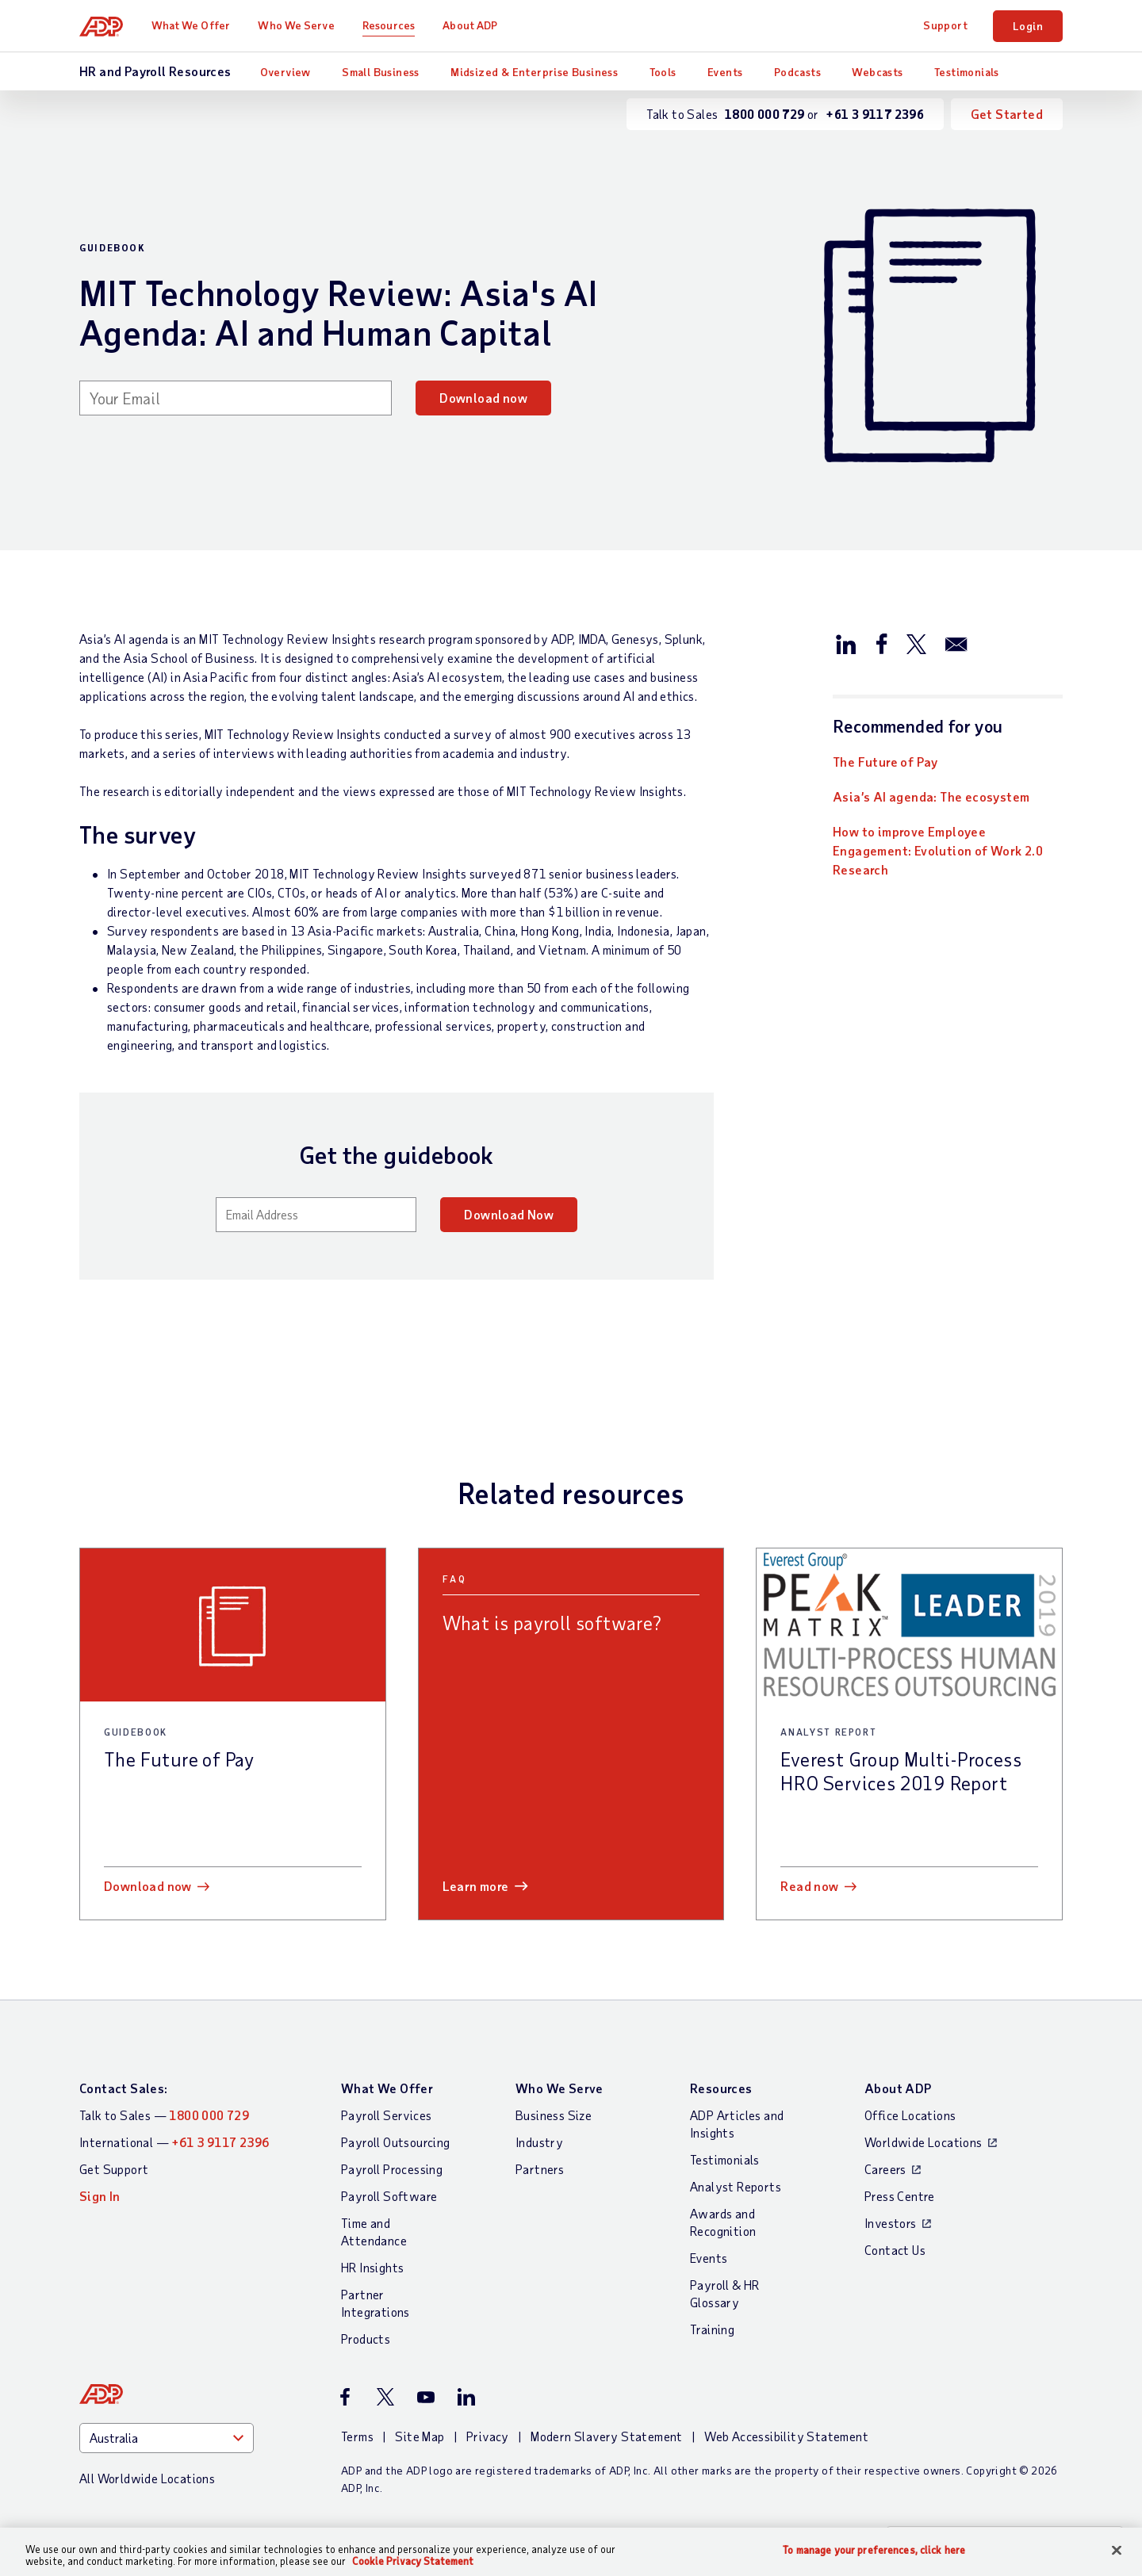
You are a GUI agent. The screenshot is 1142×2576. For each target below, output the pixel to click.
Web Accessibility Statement (786, 2436)
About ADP (470, 25)
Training (712, 2329)
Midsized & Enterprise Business (534, 71)
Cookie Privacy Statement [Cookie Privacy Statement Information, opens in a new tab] (412, 2561)
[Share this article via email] (956, 643)
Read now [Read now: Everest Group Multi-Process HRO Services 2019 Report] (809, 1885)
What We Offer (190, 25)
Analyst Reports (735, 2186)
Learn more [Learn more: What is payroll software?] (476, 1885)
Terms (357, 2436)
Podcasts (797, 71)
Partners (539, 2168)
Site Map (419, 2436)
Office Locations (910, 2114)
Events (724, 71)
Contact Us (894, 2249)
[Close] (1116, 2550)
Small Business (381, 71)
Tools (663, 71)
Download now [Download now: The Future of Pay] (148, 1885)
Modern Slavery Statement (607, 2436)
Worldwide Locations (923, 2141)
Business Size (553, 2114)
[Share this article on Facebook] (881, 643)
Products (365, 2338)
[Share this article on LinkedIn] (846, 643)
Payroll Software (389, 2195)
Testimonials (966, 71)
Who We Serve (296, 25)
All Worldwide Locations (147, 2478)
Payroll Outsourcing (395, 2141)
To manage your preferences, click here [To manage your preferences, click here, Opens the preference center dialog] (874, 2550)
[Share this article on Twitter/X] (915, 643)
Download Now (509, 1214)
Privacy (487, 2436)
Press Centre (899, 2195)
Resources (388, 25)
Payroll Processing (392, 2168)
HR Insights (372, 2267)
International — (174, 2141)
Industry (539, 2141)
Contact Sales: (123, 2088)
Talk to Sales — (164, 2114)
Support (945, 25)
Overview (285, 71)
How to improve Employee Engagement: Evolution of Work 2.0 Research (938, 850)
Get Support (113, 2168)
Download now (483, 397)
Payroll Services (386, 2114)
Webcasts (877, 71)
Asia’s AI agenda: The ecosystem (931, 796)
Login (1028, 26)
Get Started (1007, 113)
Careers (885, 2168)
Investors (890, 2222)
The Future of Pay (885, 761)
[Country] (166, 2438)
